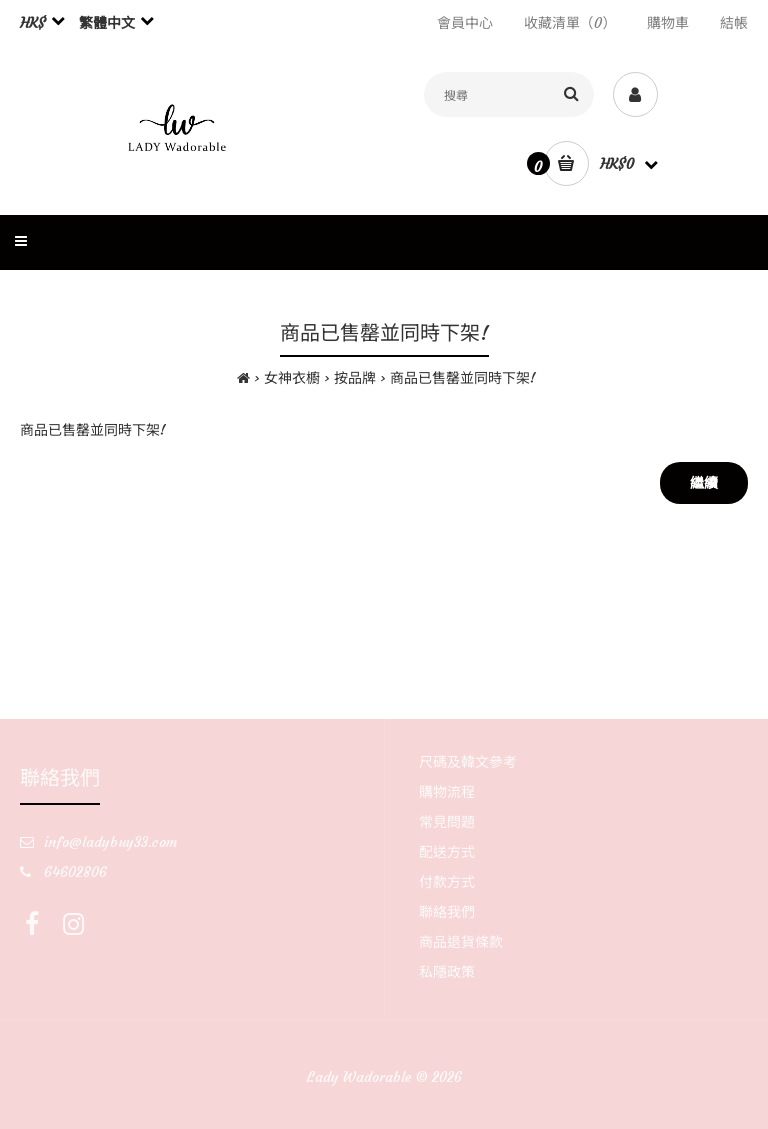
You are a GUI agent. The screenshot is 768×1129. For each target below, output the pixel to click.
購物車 (668, 23)
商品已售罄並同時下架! (463, 378)
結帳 (734, 23)
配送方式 (447, 852)
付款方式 (447, 882)
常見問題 (447, 822)
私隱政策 (447, 972)
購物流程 (447, 792)
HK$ (33, 23)
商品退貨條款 (461, 942)
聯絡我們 (447, 912)
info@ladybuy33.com (110, 842)
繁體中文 (107, 23)
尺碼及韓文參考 (468, 762)
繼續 (704, 483)
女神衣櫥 (292, 378)
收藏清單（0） (570, 23)
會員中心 (465, 23)
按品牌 (355, 378)
